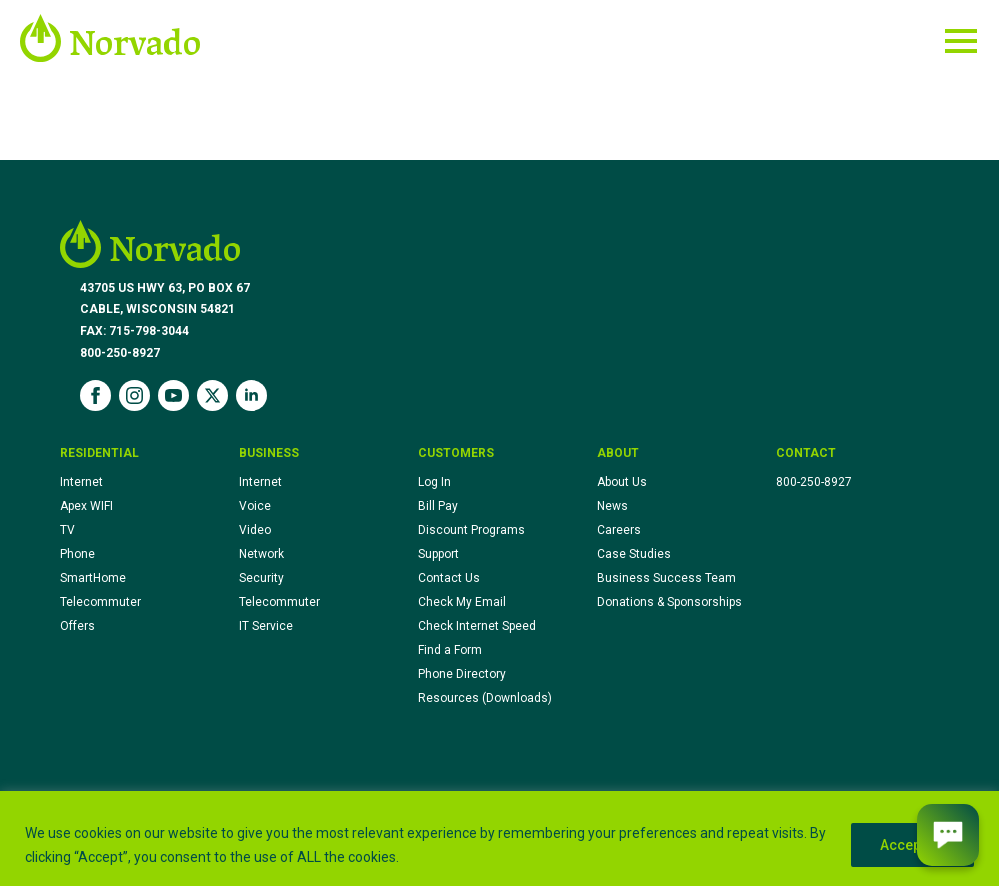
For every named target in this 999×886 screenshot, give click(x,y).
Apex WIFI (86, 506)
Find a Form (450, 650)
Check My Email (462, 602)
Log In (434, 482)
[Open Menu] (961, 41)
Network (261, 554)
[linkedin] (251, 395)
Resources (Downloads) (485, 698)
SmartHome (93, 578)
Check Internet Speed (477, 626)
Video (255, 530)
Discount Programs (471, 530)
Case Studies (634, 554)
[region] (499, 838)
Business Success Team (666, 578)
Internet (81, 482)
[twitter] (212, 395)
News (612, 506)
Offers (77, 626)
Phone (77, 554)
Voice (255, 506)
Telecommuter (100, 602)
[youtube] (173, 395)
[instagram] (134, 395)
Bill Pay (438, 506)
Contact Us (449, 578)
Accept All (912, 845)
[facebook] (95, 395)
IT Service (266, 626)
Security (261, 578)
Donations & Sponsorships (669, 602)
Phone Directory (462, 674)
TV (67, 530)
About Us (622, 482)
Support (438, 554)
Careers (619, 530)
